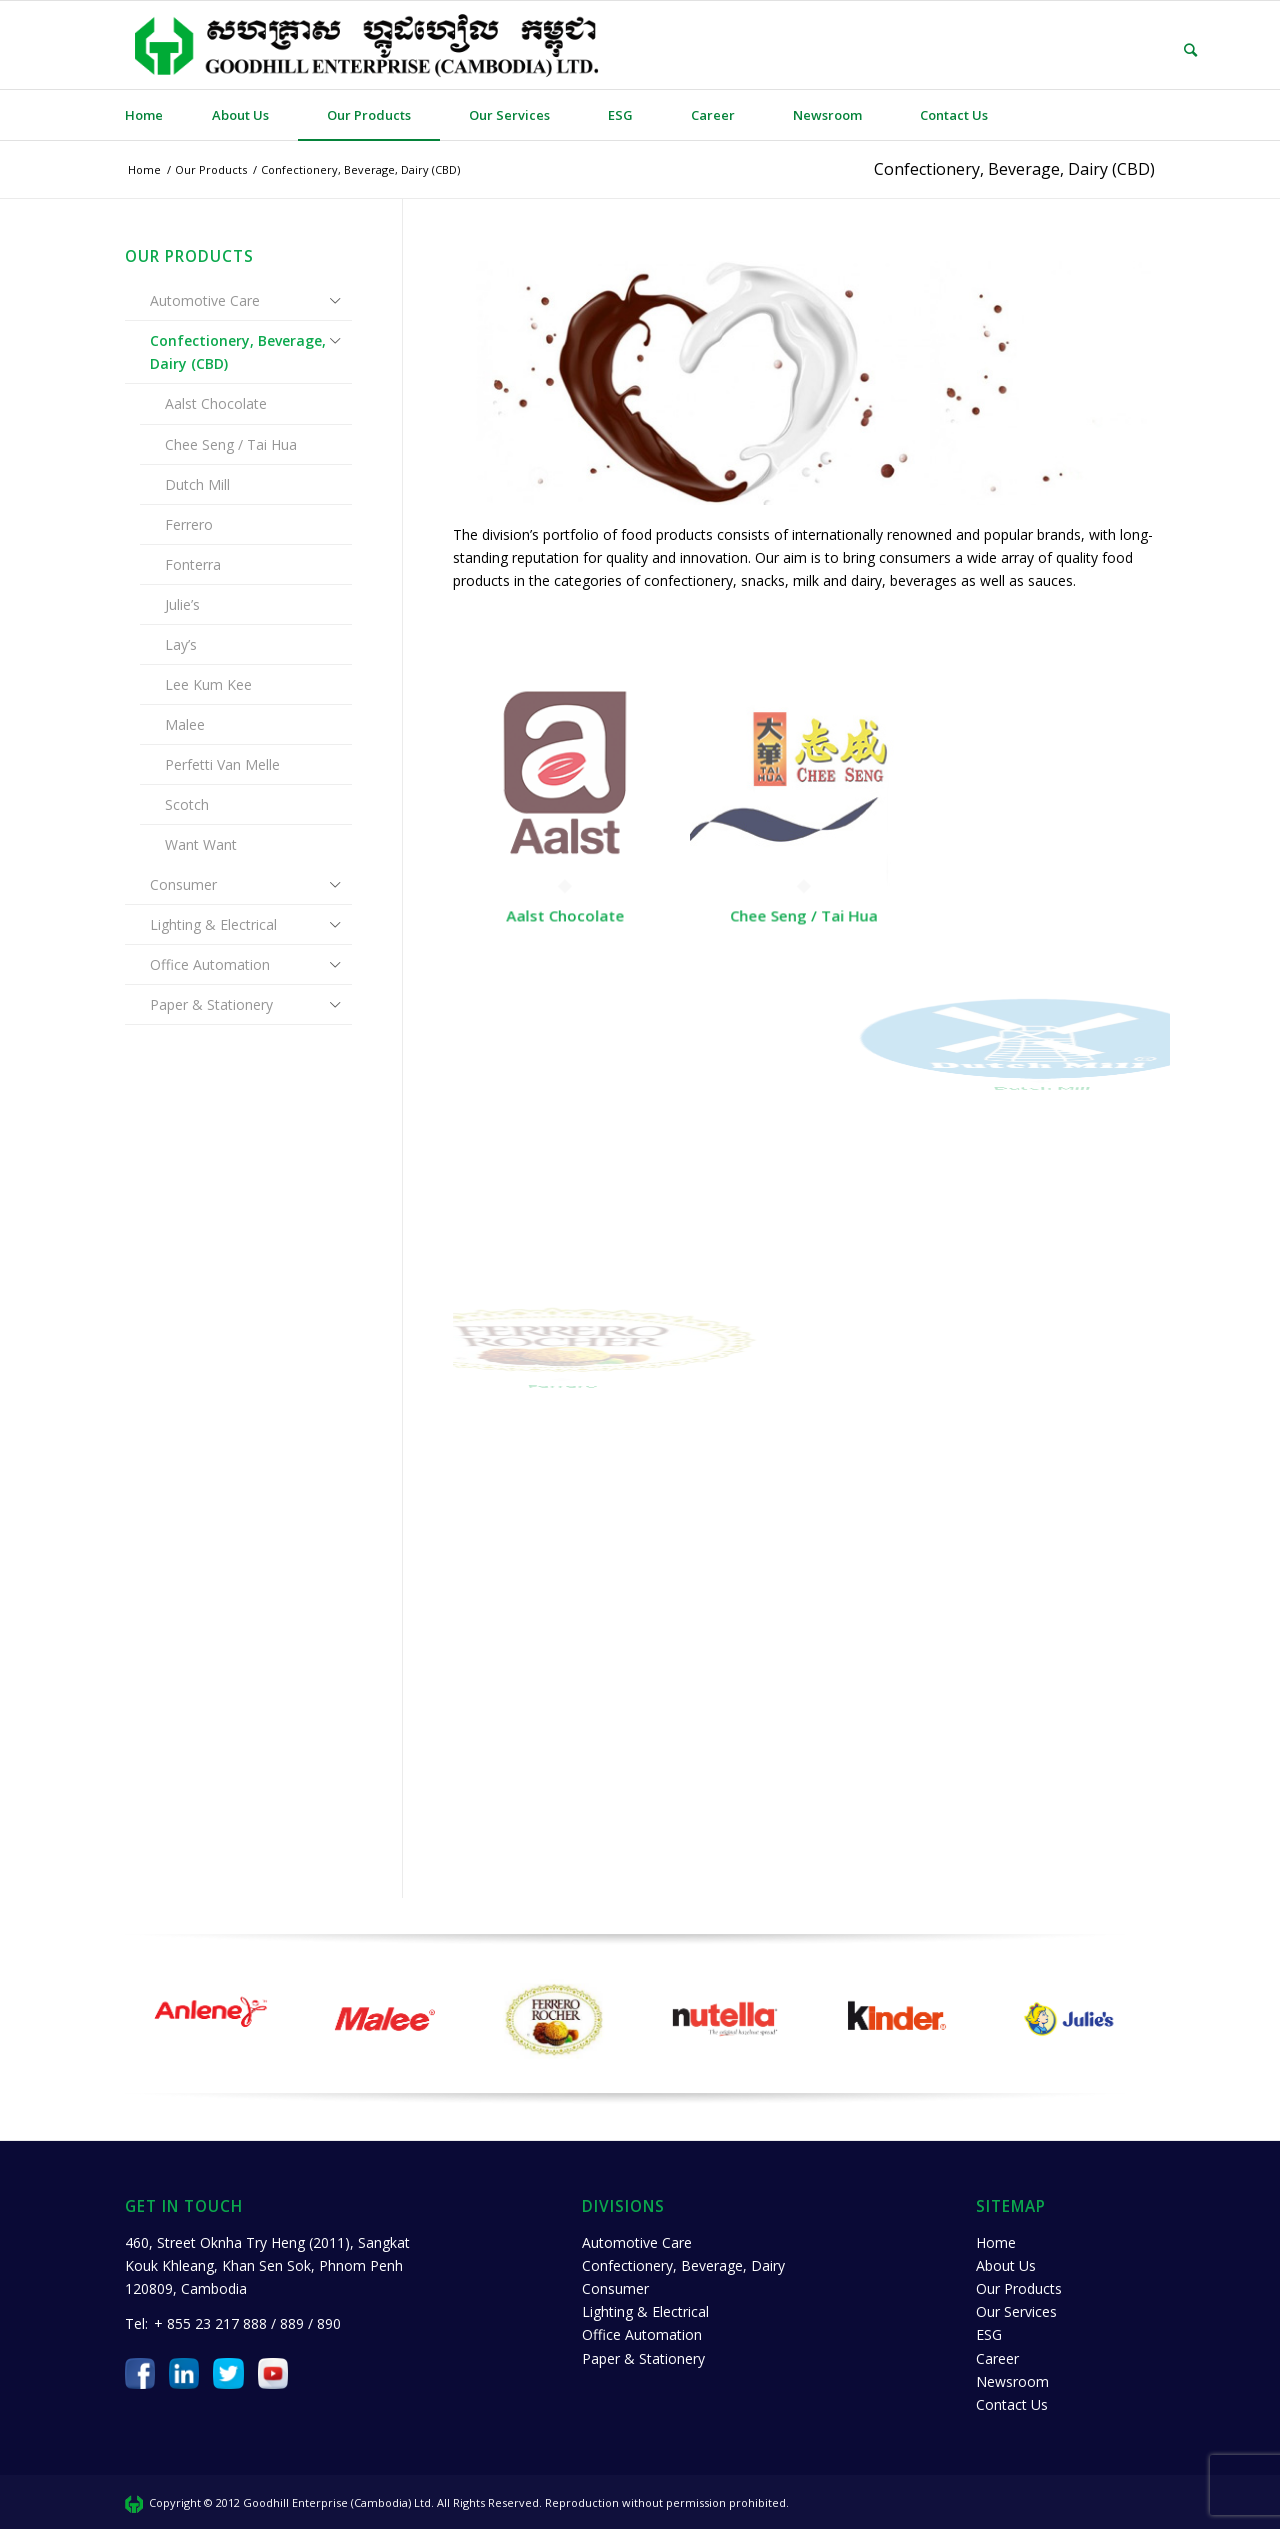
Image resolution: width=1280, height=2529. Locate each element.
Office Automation (210, 964)
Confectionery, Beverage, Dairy (683, 2265)
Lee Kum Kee (208, 684)
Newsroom (1012, 2381)
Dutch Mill (197, 484)
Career (997, 2358)
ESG (989, 2334)
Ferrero (189, 524)
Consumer (183, 884)
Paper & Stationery (211, 1004)
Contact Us (1012, 2404)
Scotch (187, 804)
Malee (185, 724)
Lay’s (181, 644)
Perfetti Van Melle (222, 764)
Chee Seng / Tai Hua (231, 444)
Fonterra (193, 564)
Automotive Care (205, 300)
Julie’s (182, 604)
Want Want (201, 844)
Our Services (1016, 2311)
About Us (1006, 2265)
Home (996, 2242)
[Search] (1176, 50)
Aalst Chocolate (216, 403)
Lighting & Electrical (213, 924)
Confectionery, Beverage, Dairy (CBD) (1014, 169)
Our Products (1019, 2288)
